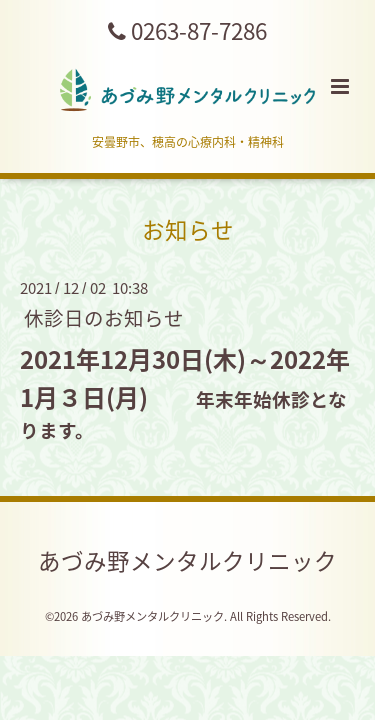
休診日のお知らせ (104, 317)
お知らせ (188, 229)
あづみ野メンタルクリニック (187, 559)
